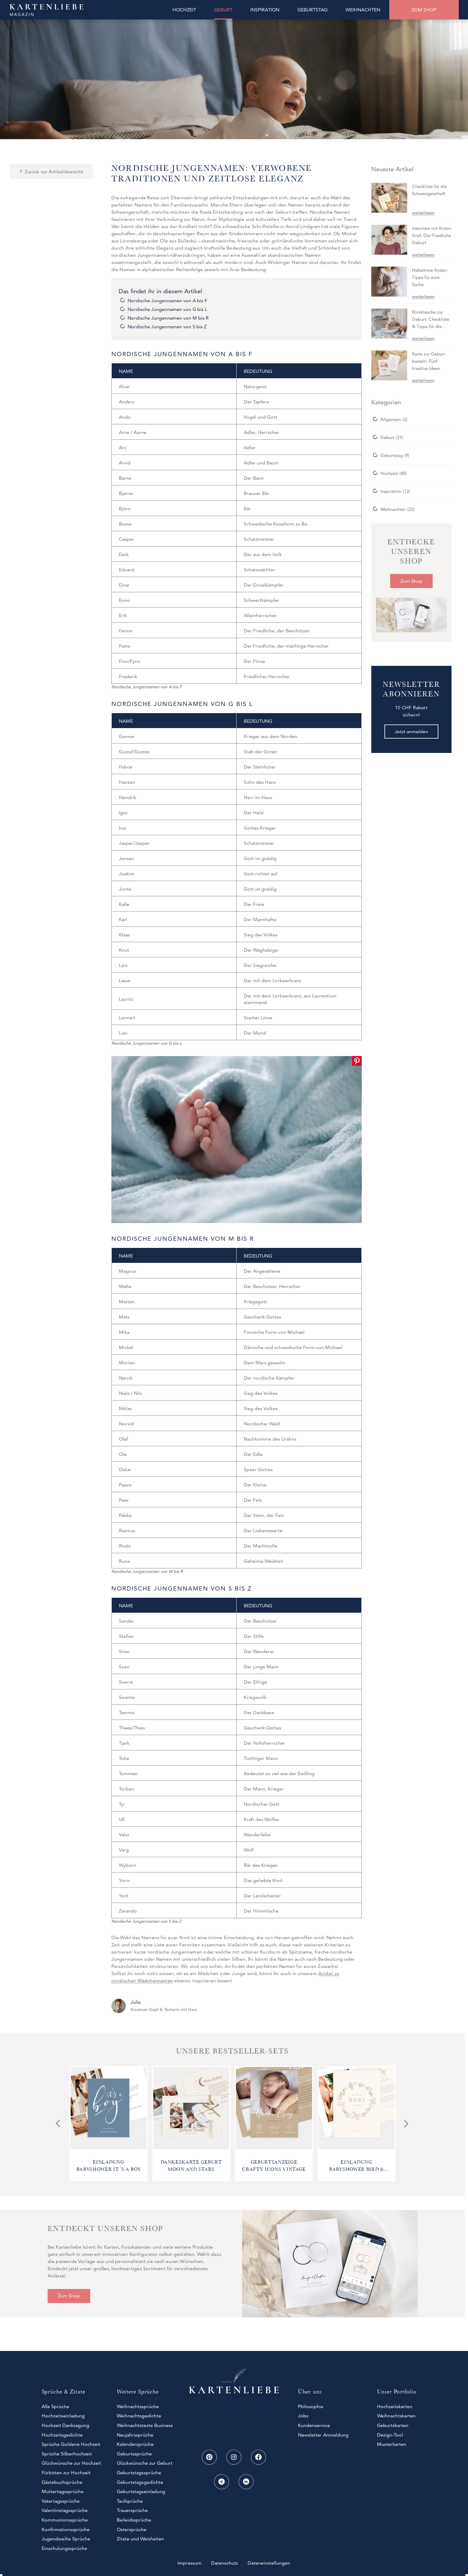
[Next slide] (406, 2123)
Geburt (387, 437)
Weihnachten (393, 509)
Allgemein (390, 419)
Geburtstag (391, 455)
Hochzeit (389, 473)
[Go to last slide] (58, 2123)
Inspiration (390, 491)
